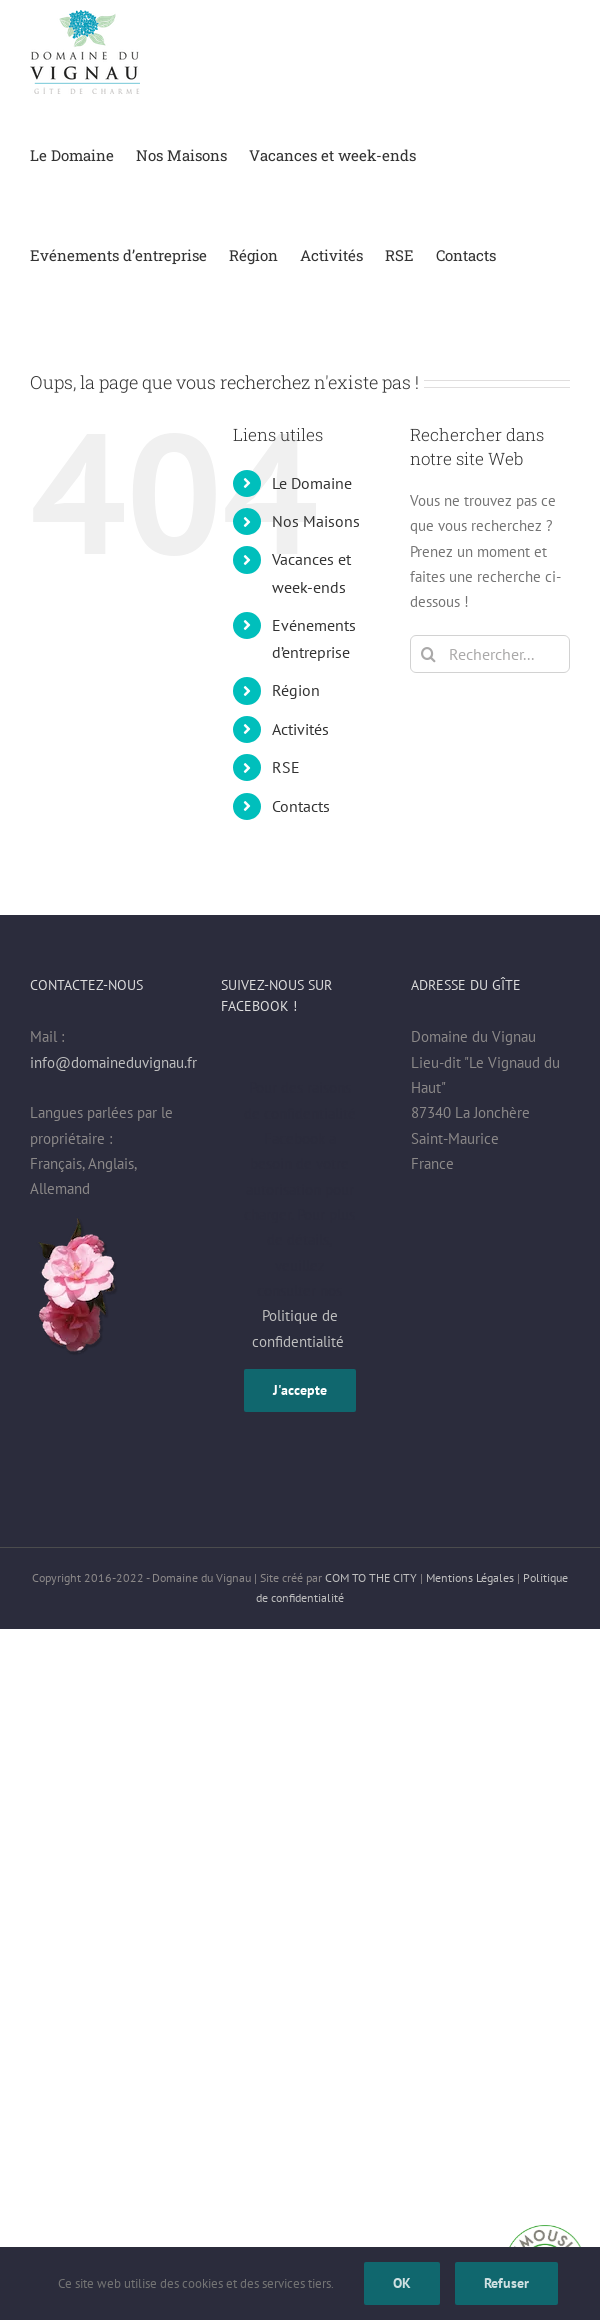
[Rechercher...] (490, 654)
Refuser (506, 2283)
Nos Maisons (316, 521)
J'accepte (300, 1390)
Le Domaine (312, 483)
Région (296, 690)
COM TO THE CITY (371, 1577)
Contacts (301, 806)
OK (402, 2283)
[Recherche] (429, 654)
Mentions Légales (470, 1577)
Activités (300, 729)
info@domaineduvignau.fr (113, 1062)
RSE (286, 767)
